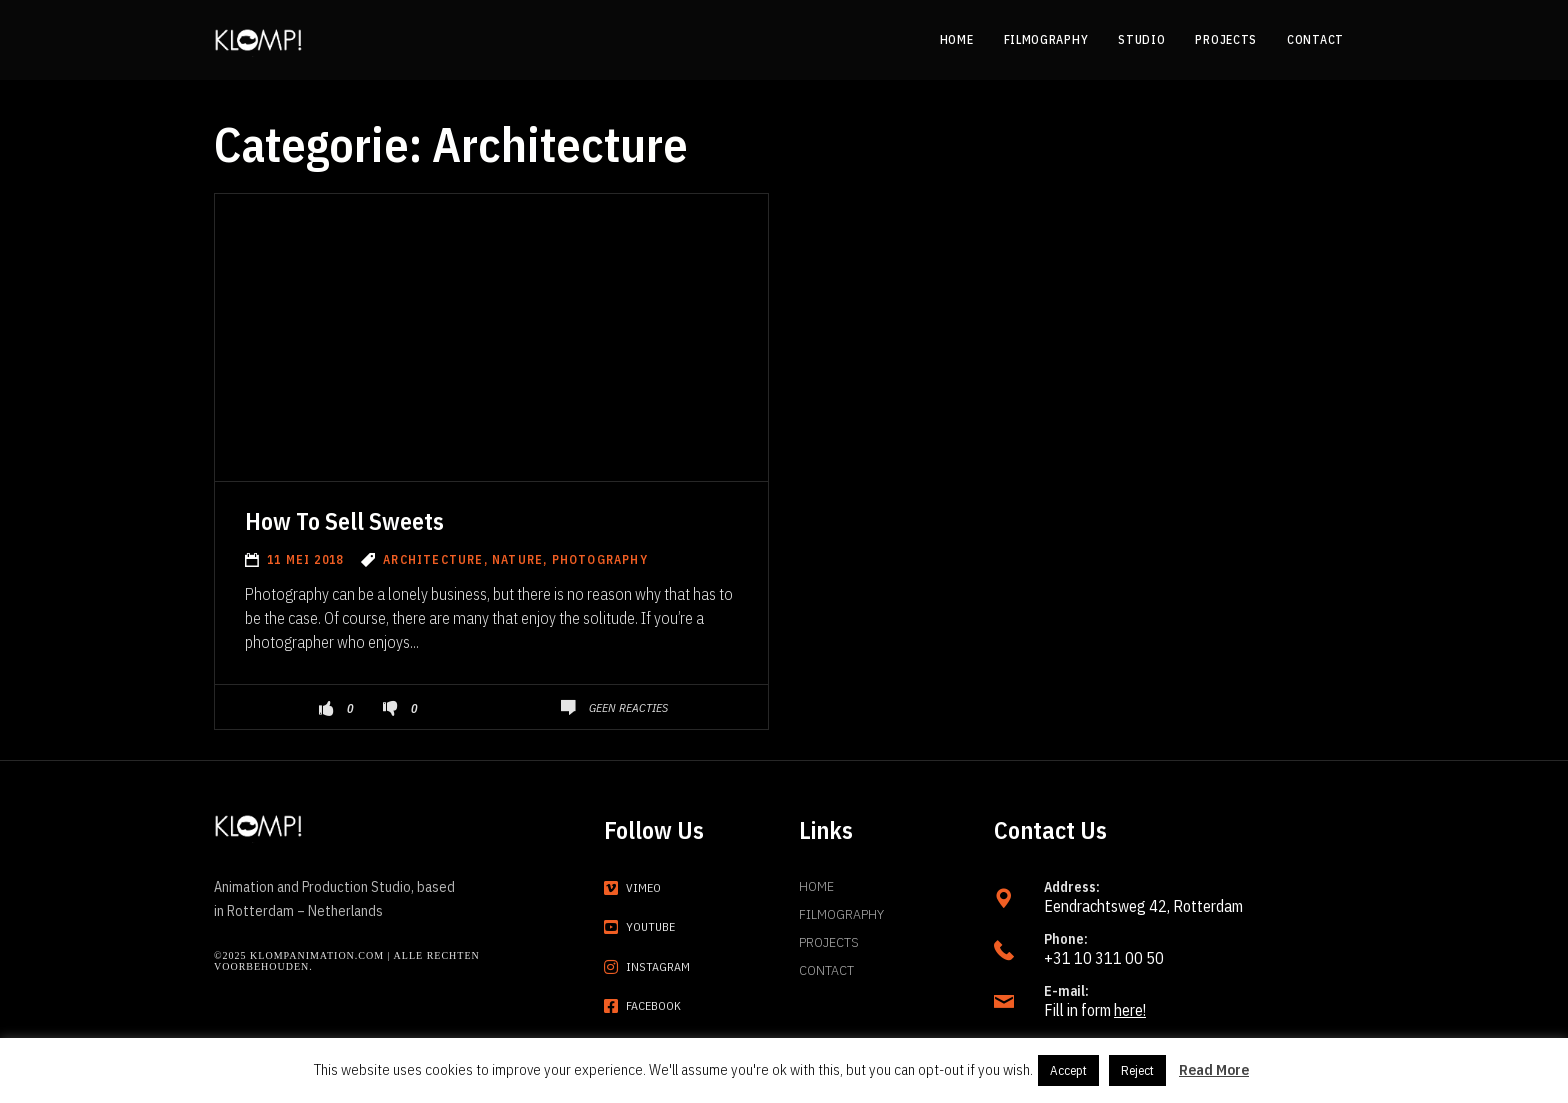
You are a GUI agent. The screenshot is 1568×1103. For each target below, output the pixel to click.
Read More (1214, 1069)
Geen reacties (628, 707)
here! (1130, 1010)
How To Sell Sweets (344, 521)
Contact (826, 970)
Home (816, 886)
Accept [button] (1068, 1070)
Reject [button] (1137, 1070)
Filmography (841, 914)
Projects (829, 942)
